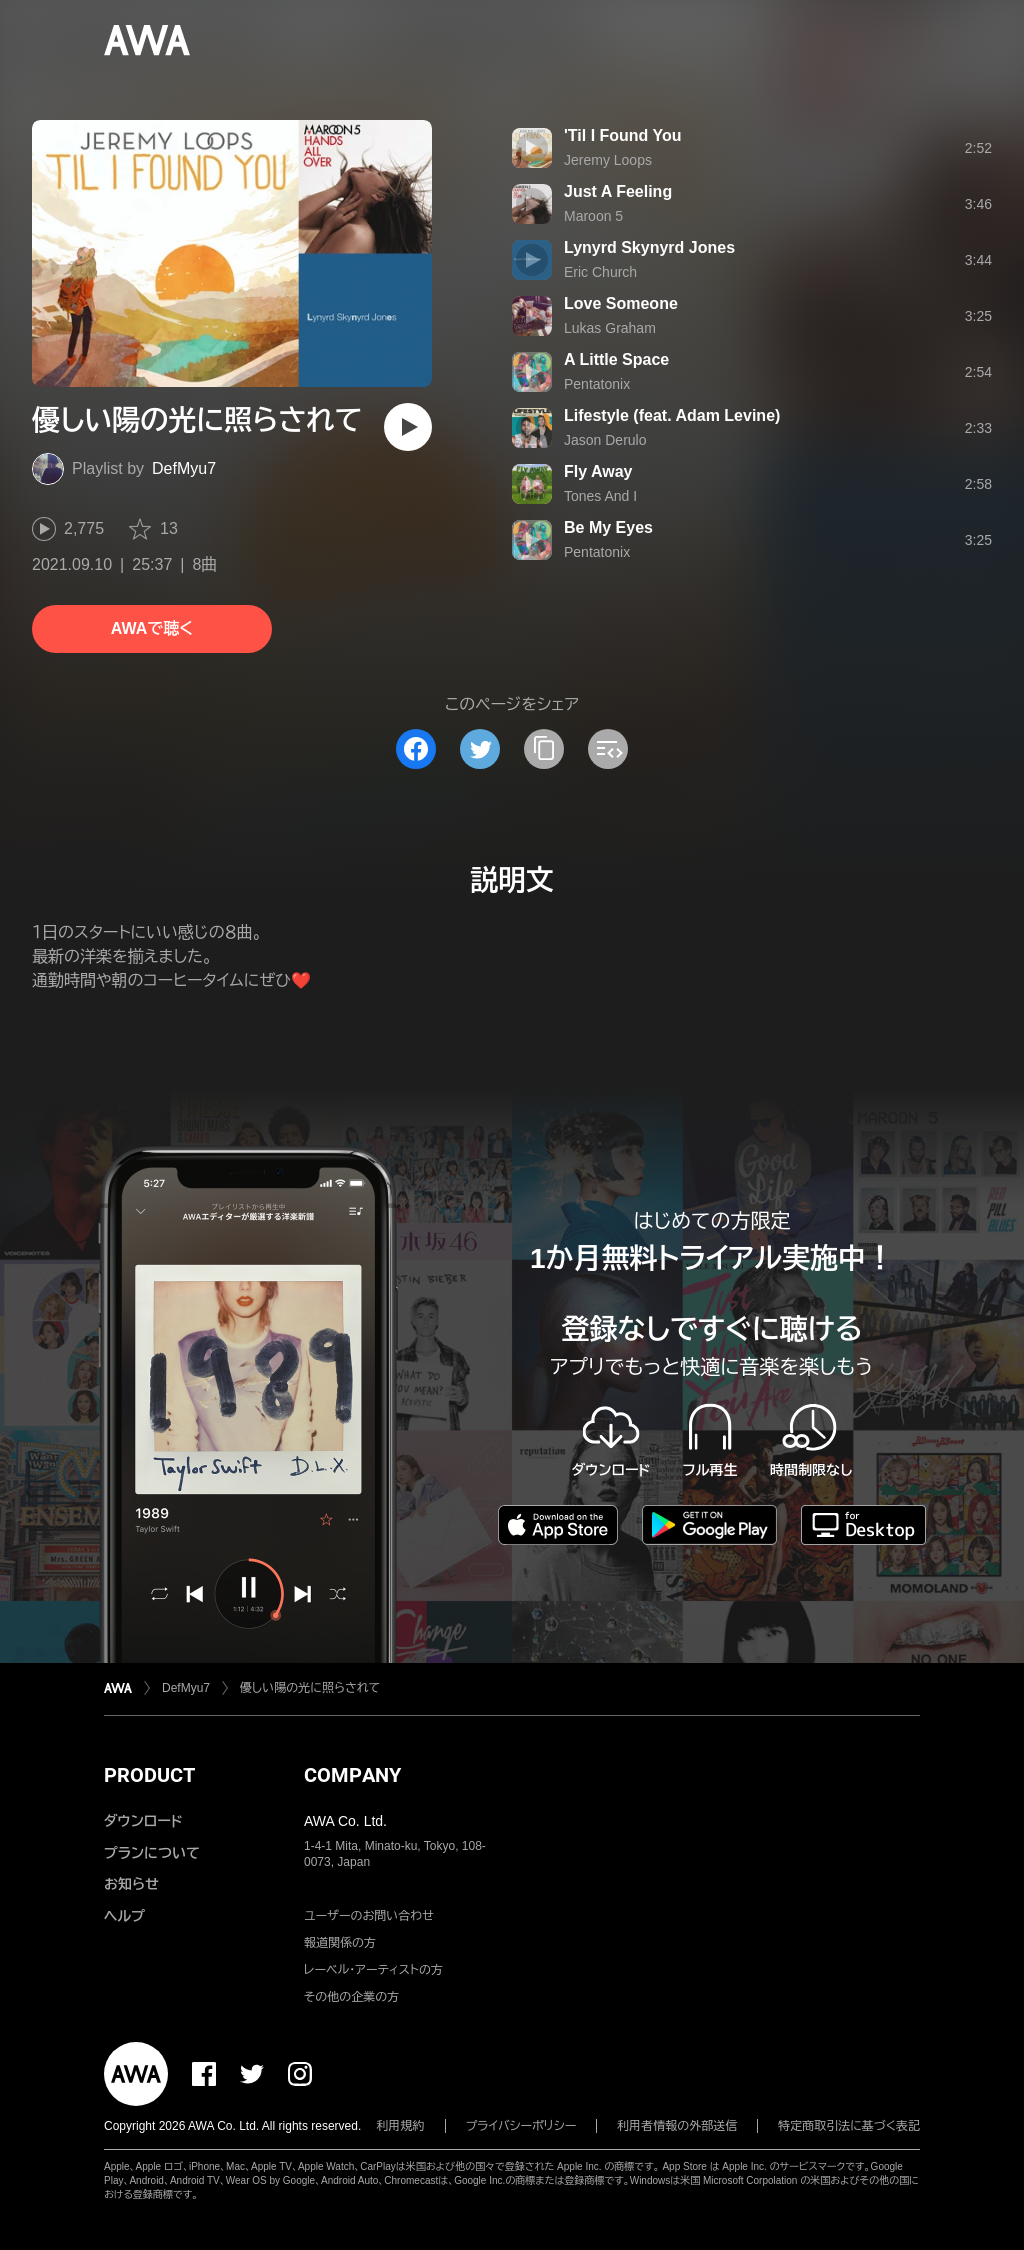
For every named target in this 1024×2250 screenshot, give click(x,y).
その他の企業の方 (351, 1997)
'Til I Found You (623, 135)
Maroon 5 (593, 216)
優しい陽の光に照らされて (310, 1688)
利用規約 (401, 2126)
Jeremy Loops (608, 160)
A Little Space (616, 359)
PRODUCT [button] (149, 1775)
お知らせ (131, 1884)
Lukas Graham (610, 328)
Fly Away (598, 471)
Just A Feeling (618, 191)
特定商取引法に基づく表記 (849, 2126)
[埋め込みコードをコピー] (608, 749)
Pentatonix (597, 384)
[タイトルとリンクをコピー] (544, 749)
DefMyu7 (184, 468)
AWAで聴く (152, 628)
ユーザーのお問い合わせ (369, 1916)
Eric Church (600, 272)
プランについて (152, 1853)
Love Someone (621, 303)
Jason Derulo (605, 440)
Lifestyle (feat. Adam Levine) (672, 415)
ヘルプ (124, 1916)
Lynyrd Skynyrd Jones (649, 247)
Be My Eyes (608, 527)
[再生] (408, 427)
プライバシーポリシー (521, 2126)
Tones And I (600, 496)
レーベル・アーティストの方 (373, 1970)
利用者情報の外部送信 (677, 2126)
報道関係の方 (340, 1943)
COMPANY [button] (352, 1775)
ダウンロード (143, 1821)
